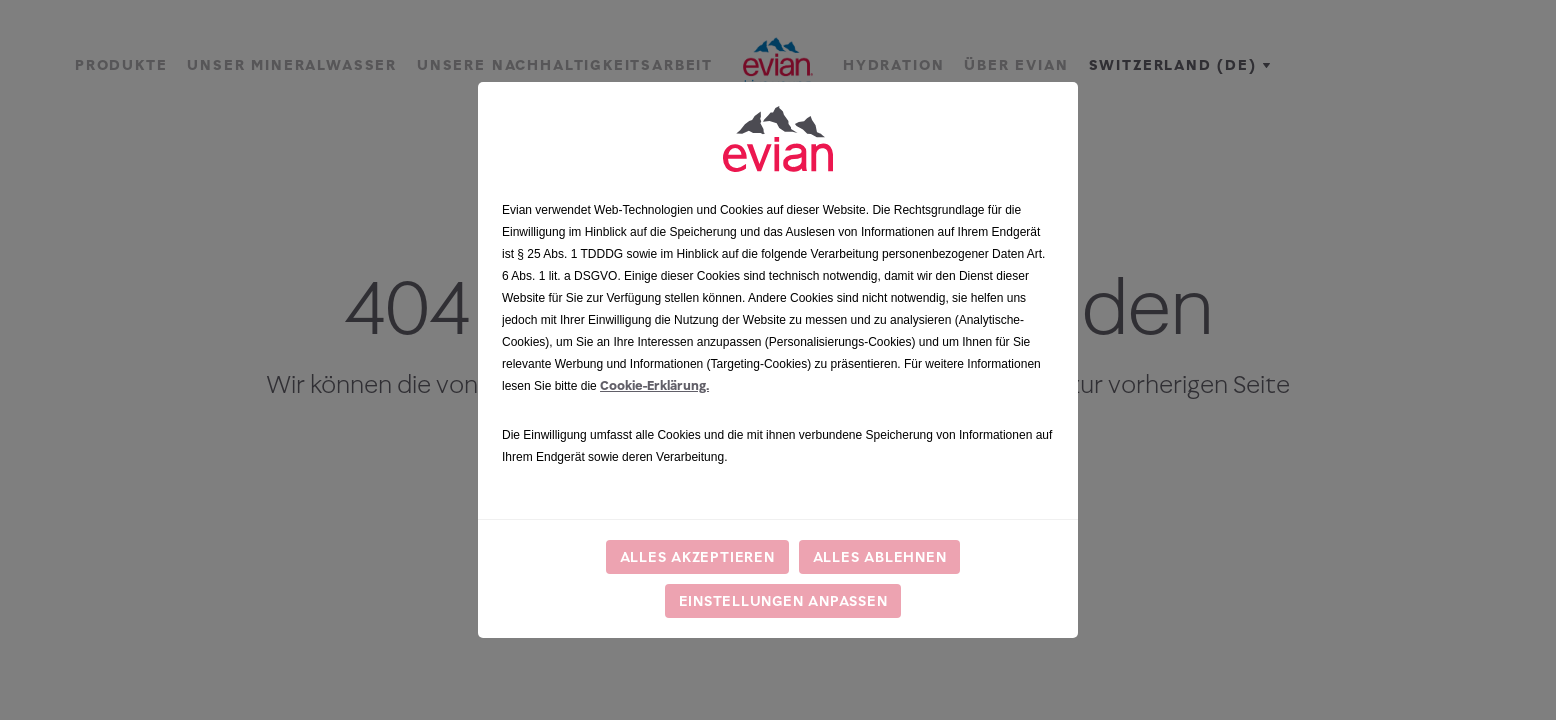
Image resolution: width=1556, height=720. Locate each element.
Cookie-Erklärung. (654, 385)
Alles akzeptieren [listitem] (697, 556)
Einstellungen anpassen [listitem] (783, 600)
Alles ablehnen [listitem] (880, 556)
